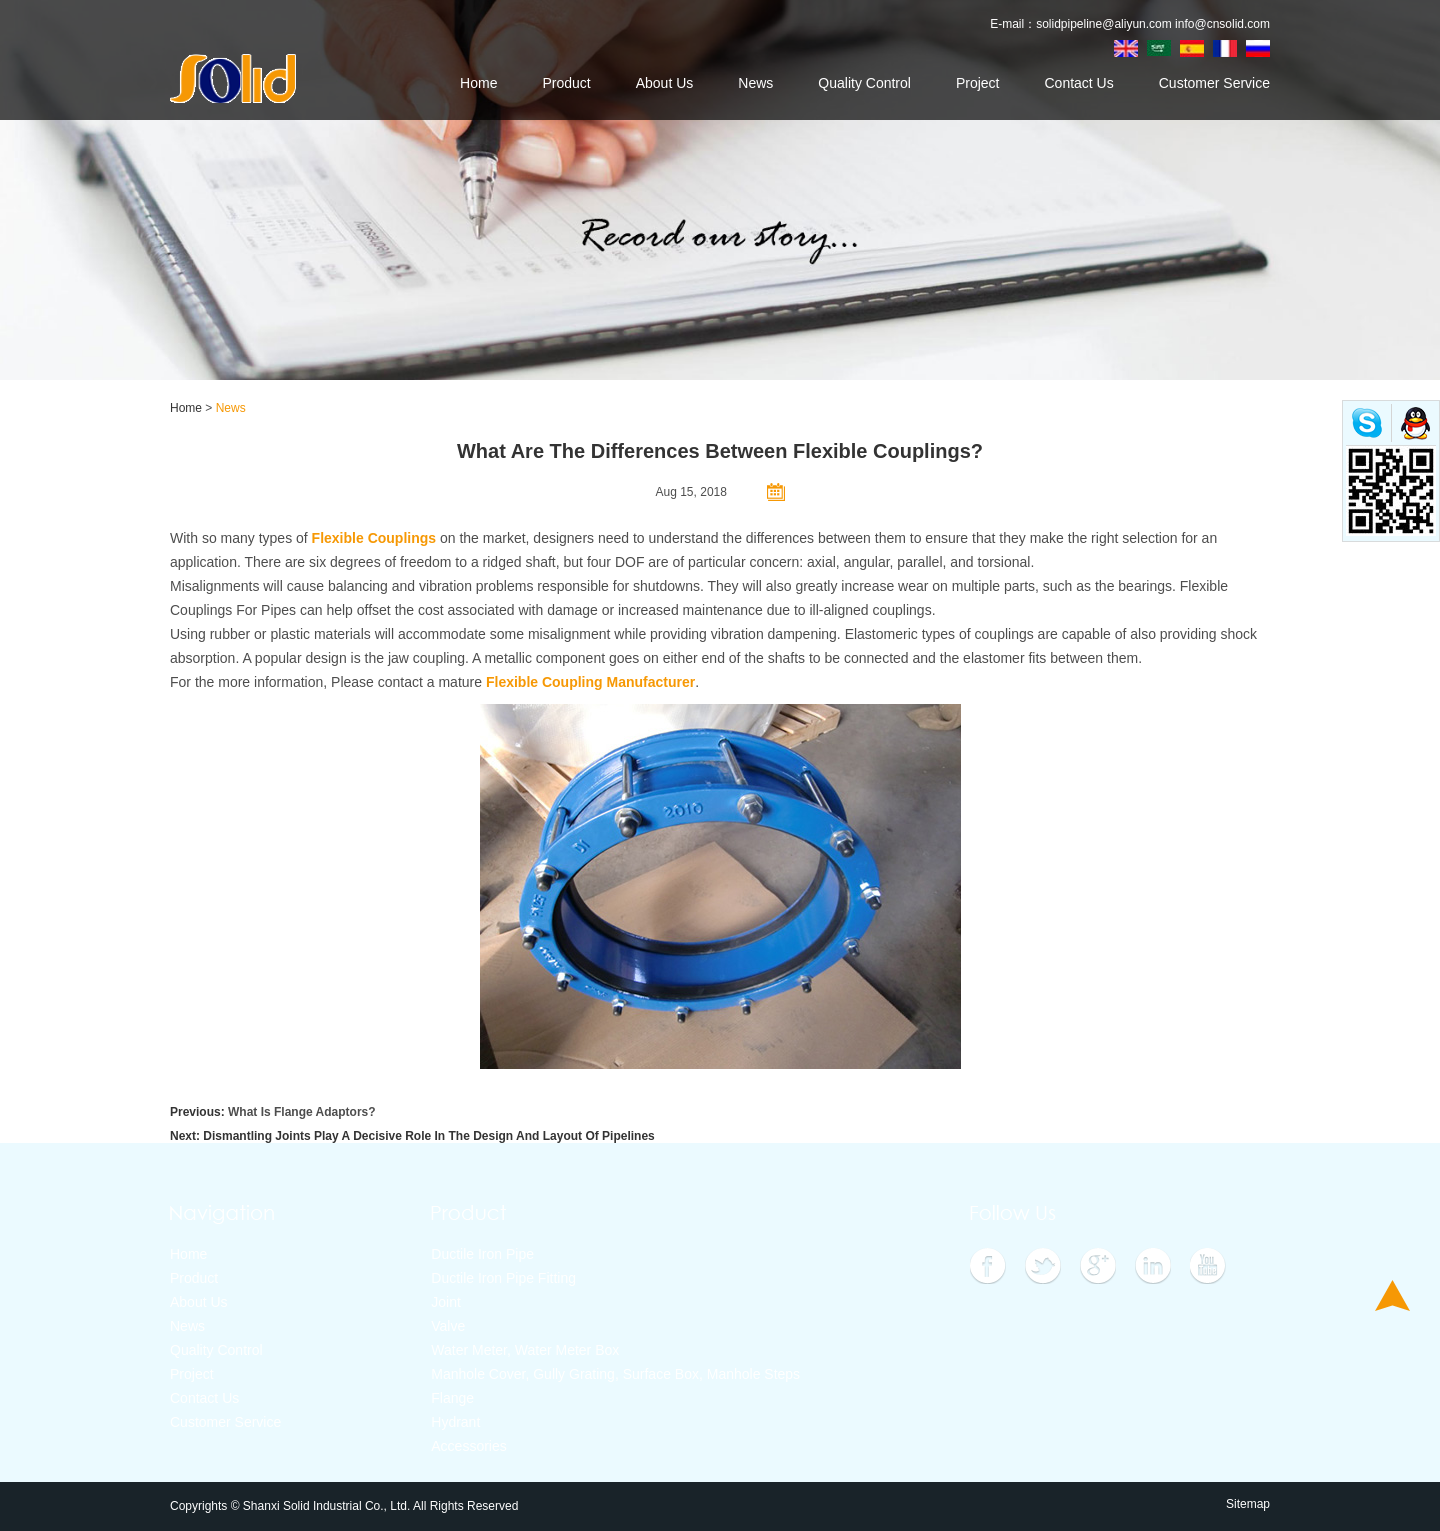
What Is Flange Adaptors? (302, 1112)
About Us (665, 83)
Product (566, 83)
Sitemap (1248, 1504)
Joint (446, 1302)
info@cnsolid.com (1222, 24)
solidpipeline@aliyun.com (1104, 24)
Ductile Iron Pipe (482, 1254)
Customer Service (1214, 83)
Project (978, 83)
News (755, 83)
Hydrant (455, 1422)
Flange (452, 1398)
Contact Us (1078, 83)
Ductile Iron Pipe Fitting (503, 1278)
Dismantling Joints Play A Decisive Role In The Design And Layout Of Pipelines (428, 1136)
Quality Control (864, 83)
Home (478, 83)
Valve (448, 1326)
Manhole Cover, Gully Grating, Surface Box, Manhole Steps (615, 1374)
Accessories (468, 1446)
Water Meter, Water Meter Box (525, 1350)
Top (1392, 1295)
